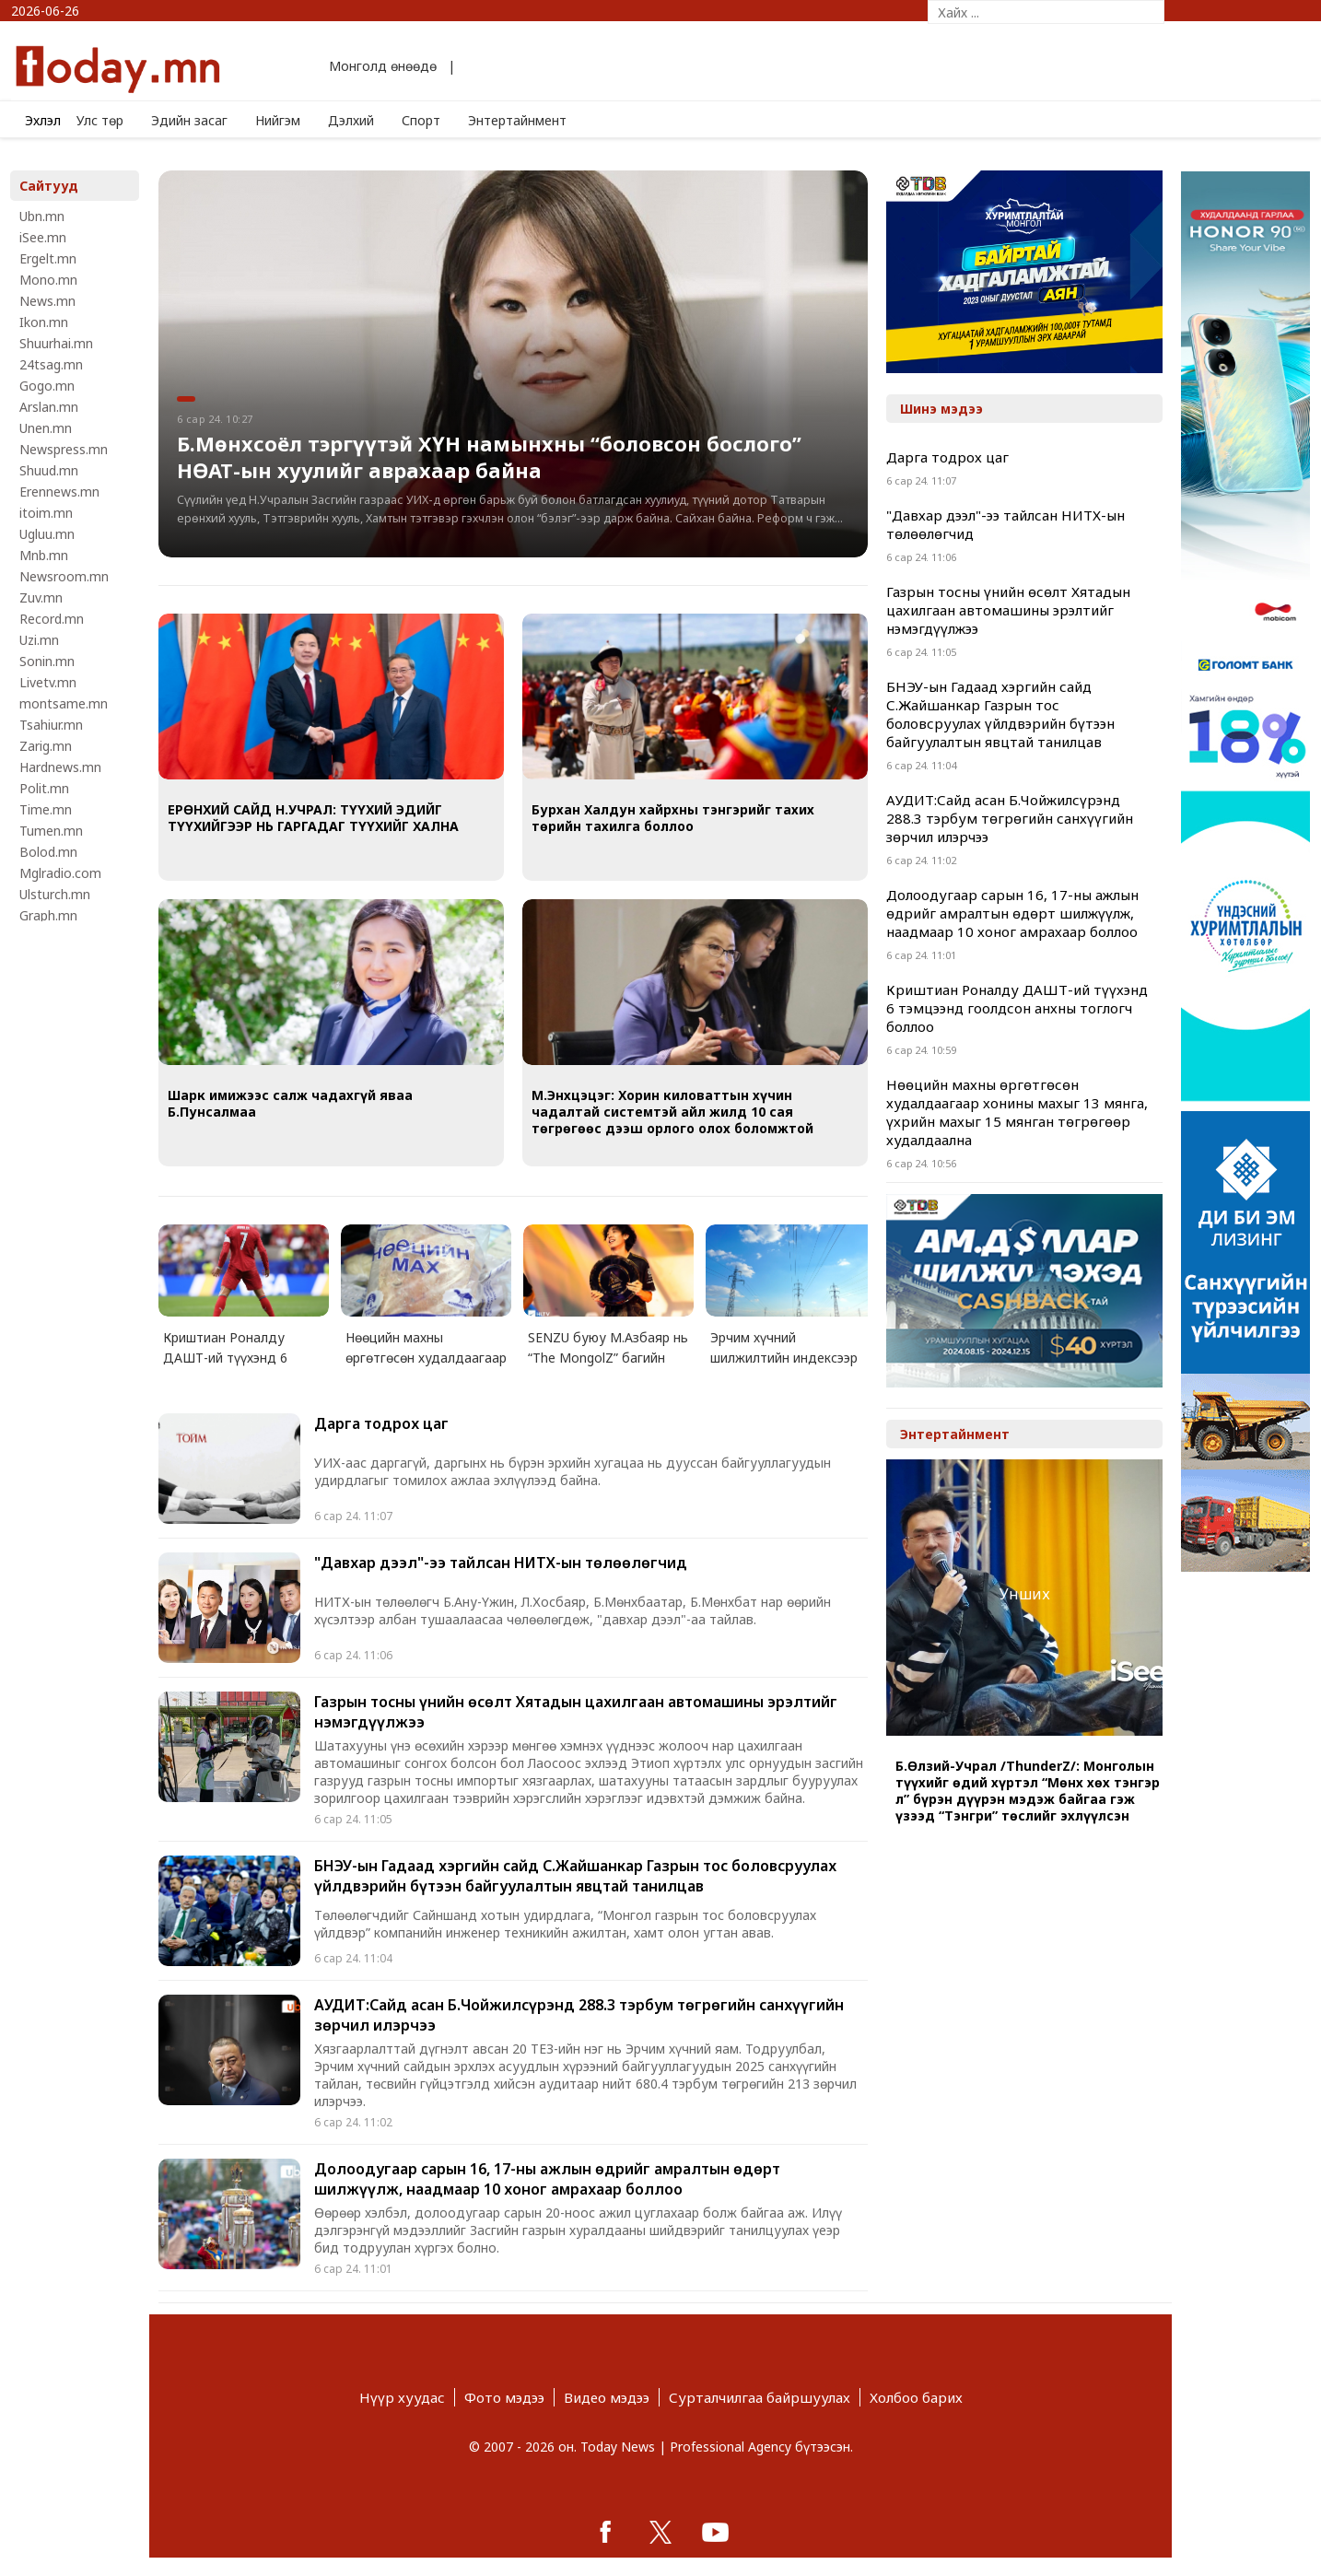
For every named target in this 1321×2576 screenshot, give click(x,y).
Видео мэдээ (606, 2397)
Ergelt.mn (47, 258)
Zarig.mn (45, 746)
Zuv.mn (41, 597)
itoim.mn (46, 512)
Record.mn (51, 618)
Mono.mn (48, 279)
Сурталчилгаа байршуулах (759, 2397)
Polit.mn (44, 788)
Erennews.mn (59, 491)
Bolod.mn (48, 852)
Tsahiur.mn (51, 724)
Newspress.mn (63, 449)
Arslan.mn (48, 407)
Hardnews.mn (60, 767)
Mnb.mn (43, 555)
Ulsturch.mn (54, 894)
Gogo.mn (47, 385)
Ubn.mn (41, 216)
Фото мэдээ (504, 2397)
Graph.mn (48, 915)
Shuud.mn (48, 470)
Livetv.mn (47, 682)
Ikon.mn (43, 322)
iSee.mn (42, 237)
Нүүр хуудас (402, 2397)
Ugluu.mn (47, 534)
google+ (716, 2532)
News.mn (47, 301)
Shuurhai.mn (56, 343)
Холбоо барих (916, 2397)
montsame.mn (63, 703)
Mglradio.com (60, 873)
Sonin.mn (47, 661)
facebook (605, 2532)
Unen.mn (45, 428)
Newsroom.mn (64, 576)
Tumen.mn (51, 830)
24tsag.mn (51, 364)
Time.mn (45, 809)
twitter (660, 2532)
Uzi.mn (39, 640)
